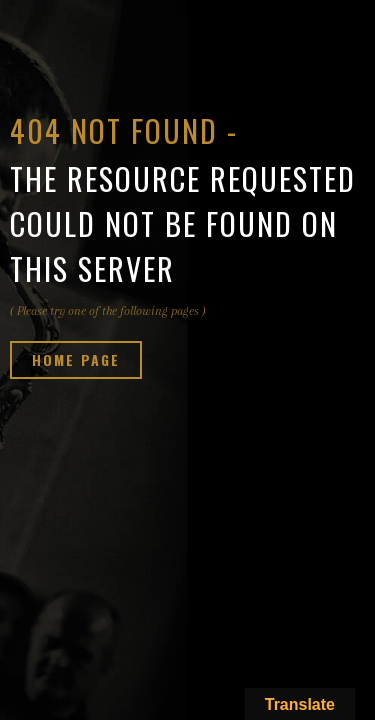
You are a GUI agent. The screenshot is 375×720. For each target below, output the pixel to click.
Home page (76, 359)
